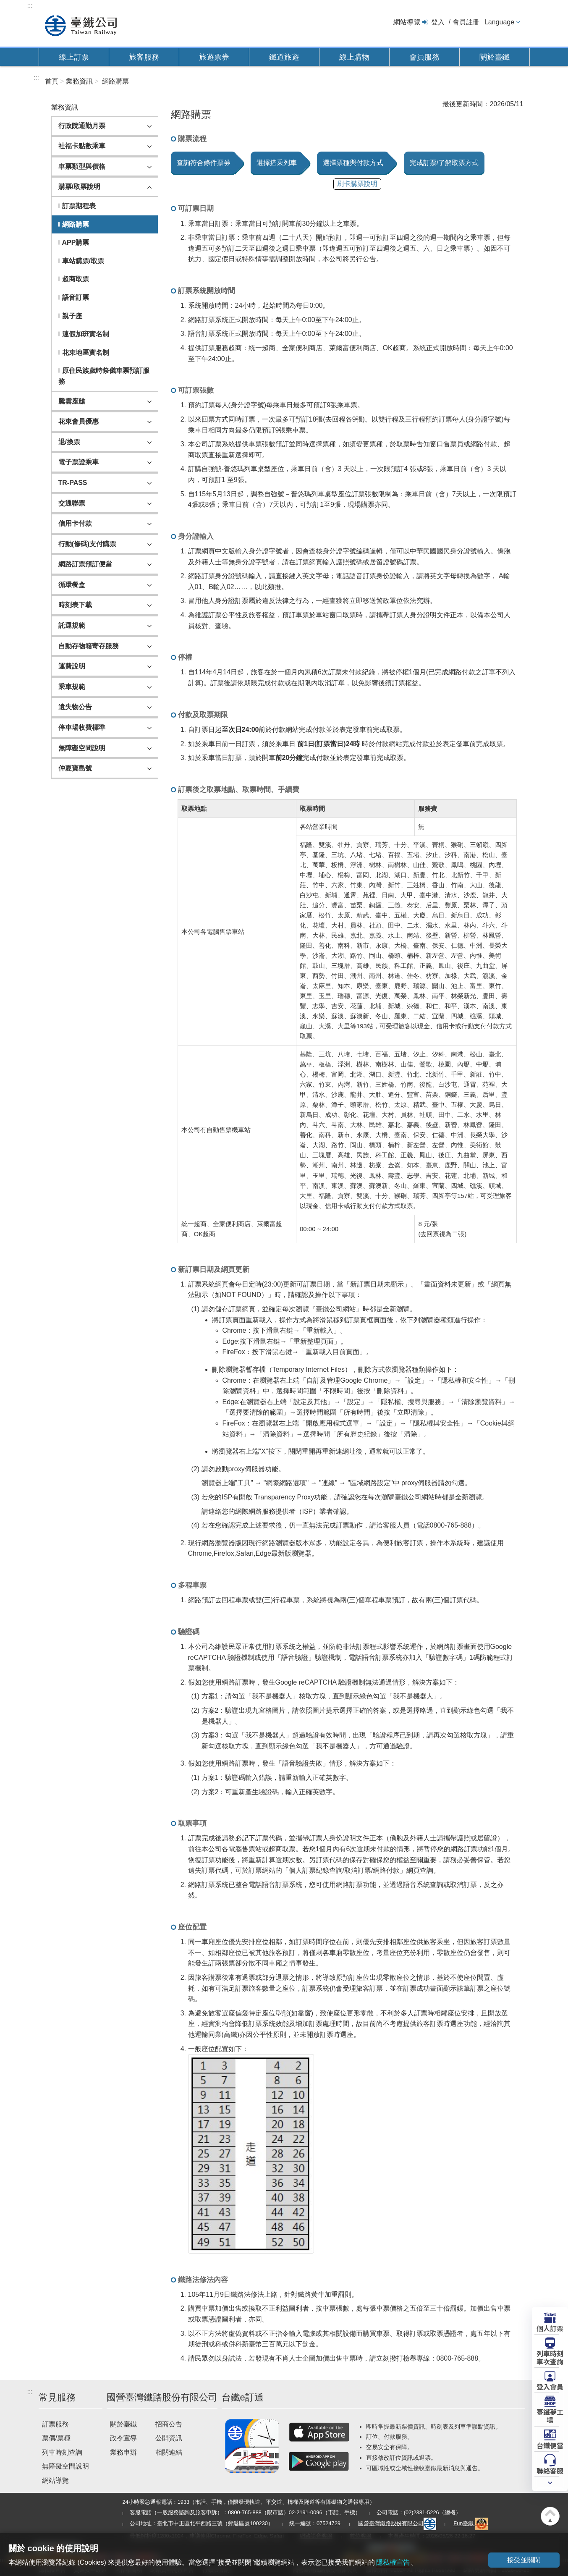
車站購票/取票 (83, 261)
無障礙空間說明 (81, 748)
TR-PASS (72, 482)
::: (30, 5)
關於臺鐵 (494, 57)
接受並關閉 (524, 2559)
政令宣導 (123, 2438)
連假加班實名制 (85, 334)
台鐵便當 (550, 2445)
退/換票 (69, 441)
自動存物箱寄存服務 (88, 646)
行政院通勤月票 (81, 125)
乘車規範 (71, 686)
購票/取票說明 (79, 186)
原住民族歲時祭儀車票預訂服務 (103, 376)
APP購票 (75, 242)
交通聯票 (71, 503)
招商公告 (168, 2424)
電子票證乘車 (78, 462)
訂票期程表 (79, 206)
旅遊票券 (214, 57)
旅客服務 (144, 57)
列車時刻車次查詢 (550, 2357)
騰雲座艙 (71, 401)
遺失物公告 (75, 706)
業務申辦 (123, 2452)
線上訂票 (74, 57)
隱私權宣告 (393, 2562)
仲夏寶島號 (75, 768)
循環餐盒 (71, 584)
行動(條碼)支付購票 (87, 544)
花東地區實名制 (85, 352)
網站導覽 (406, 22)
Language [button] (499, 22)
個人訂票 (550, 2327)
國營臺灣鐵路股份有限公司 (397, 2523)
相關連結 (168, 2452)
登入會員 (550, 2386)
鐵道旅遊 (284, 57)
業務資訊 (79, 81)
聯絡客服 (550, 2470)
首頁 (51, 81)
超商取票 (75, 279)
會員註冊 (466, 22)
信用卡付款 (75, 523)
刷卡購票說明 (357, 183)
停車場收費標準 (81, 727)
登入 (438, 22)
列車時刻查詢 (62, 2452)
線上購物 (354, 57)
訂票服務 (55, 2424)
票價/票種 (56, 2438)
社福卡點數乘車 (81, 145)
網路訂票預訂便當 (85, 564)
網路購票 (115, 81)
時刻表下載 (75, 604)
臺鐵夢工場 (550, 2415)
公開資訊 (168, 2438)
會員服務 (424, 57)
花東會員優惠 (78, 421)
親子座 (72, 316)
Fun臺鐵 (470, 2523)
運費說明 (71, 666)
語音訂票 (75, 297)
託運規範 (71, 625)
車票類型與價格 (81, 166)
